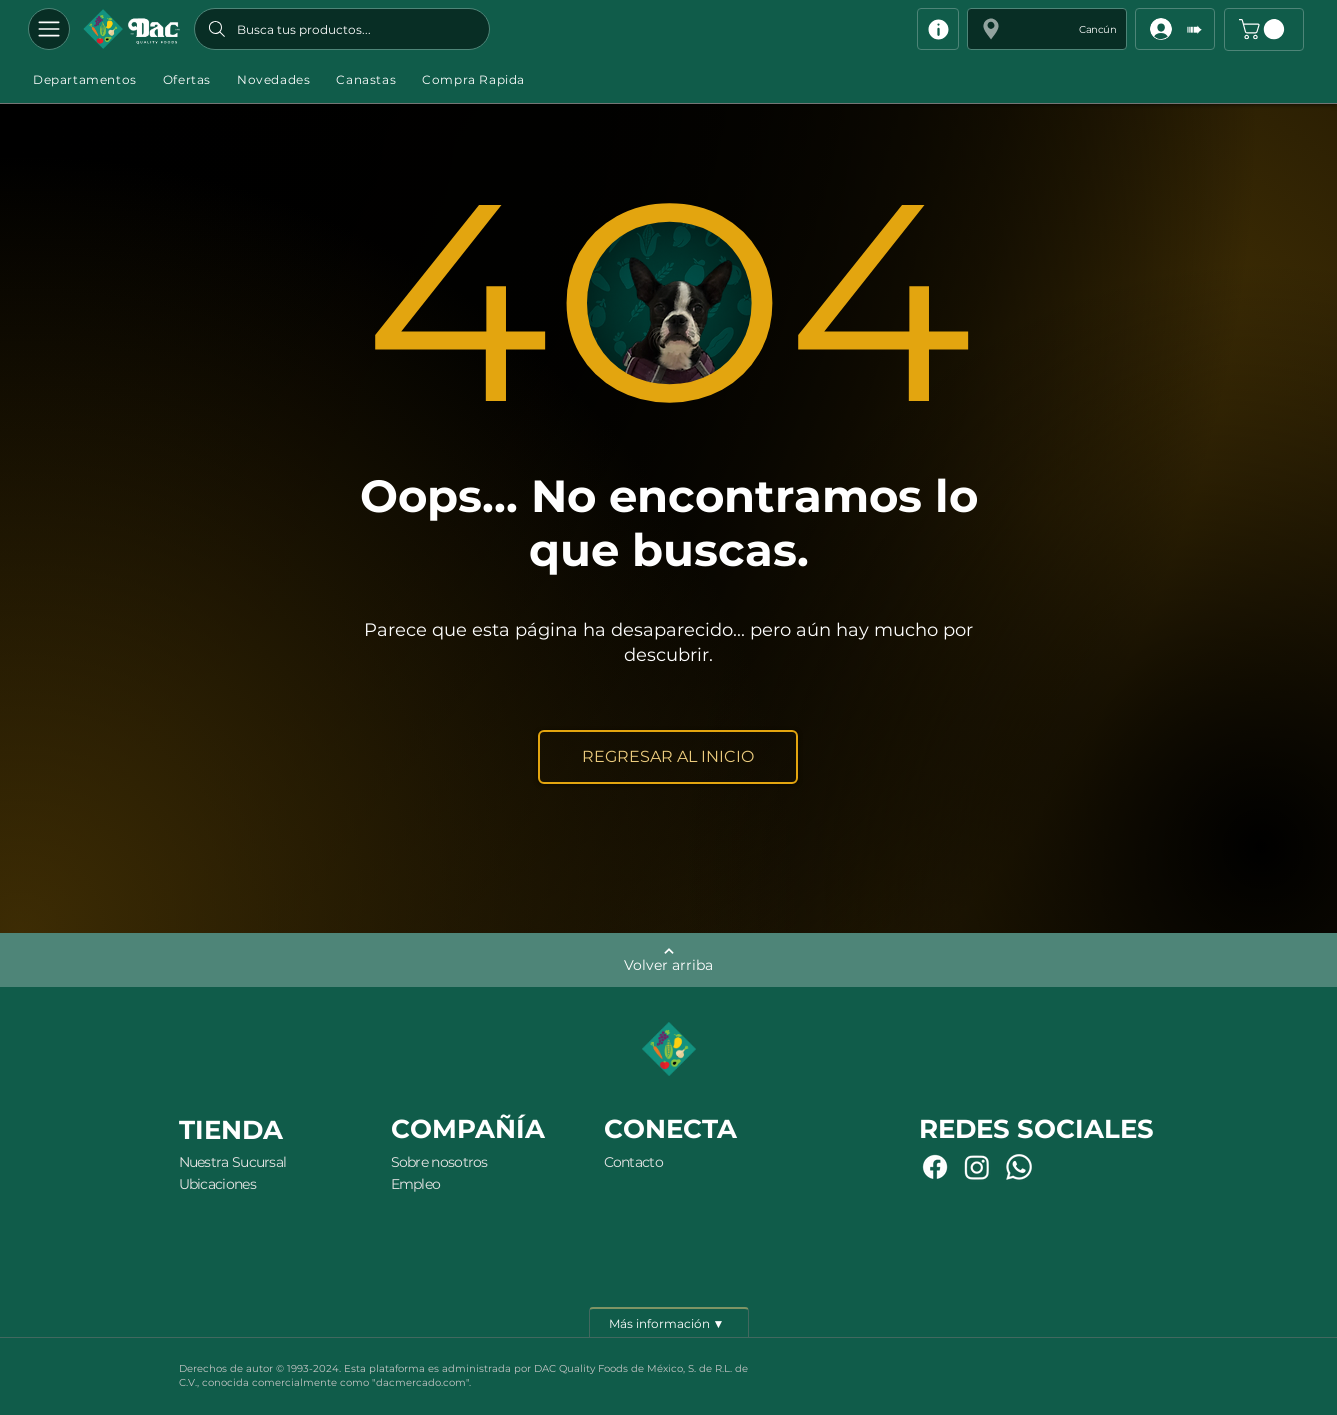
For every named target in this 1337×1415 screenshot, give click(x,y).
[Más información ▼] (669, 1322)
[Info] (938, 29)
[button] (1047, 29)
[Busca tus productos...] (342, 29)
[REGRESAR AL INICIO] (668, 757)
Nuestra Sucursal (233, 1162)
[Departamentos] (49, 29)
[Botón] (131, 29)
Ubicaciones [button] (217, 1184)
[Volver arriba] (669, 960)
